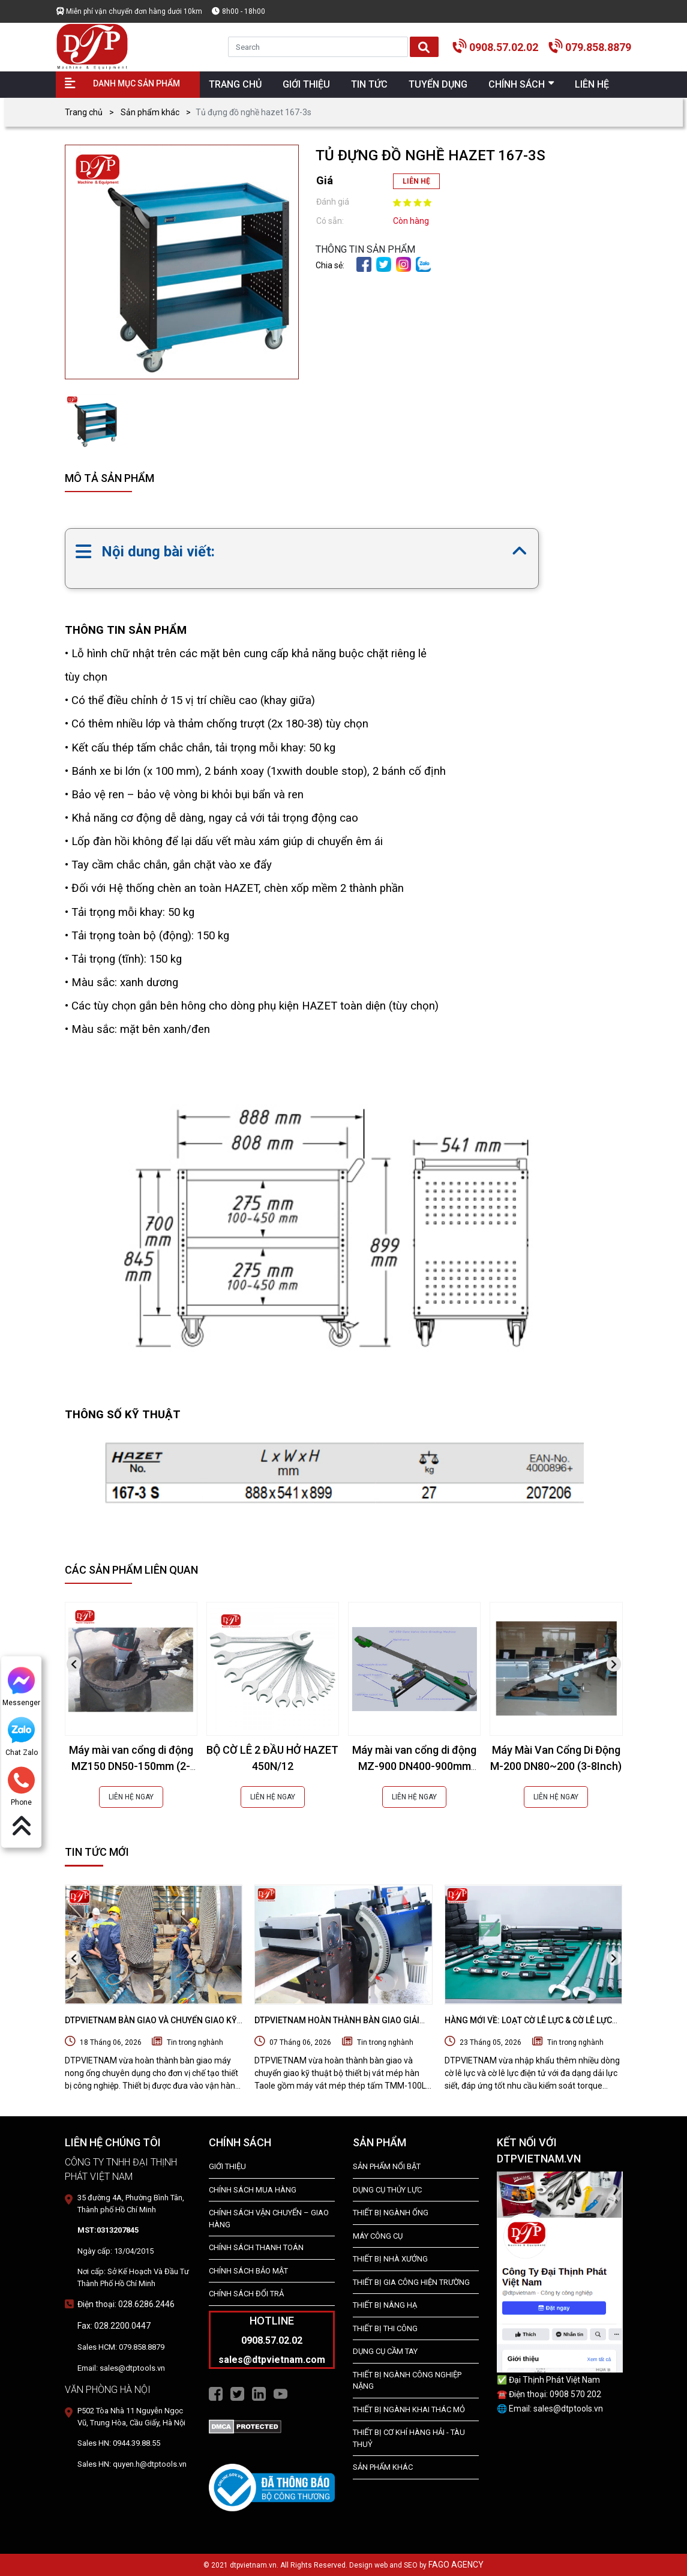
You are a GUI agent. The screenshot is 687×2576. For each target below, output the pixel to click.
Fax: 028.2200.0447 (114, 2326)
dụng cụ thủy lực (387, 2189)
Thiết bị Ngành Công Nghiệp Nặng (407, 2380)
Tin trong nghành (195, 2042)
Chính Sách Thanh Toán (256, 2247)
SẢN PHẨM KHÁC (383, 2467)
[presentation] (74, 1664)
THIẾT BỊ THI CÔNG (385, 2328)
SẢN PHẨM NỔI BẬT (387, 2166)
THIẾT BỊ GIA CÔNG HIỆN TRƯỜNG (411, 2282)
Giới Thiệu (227, 2166)
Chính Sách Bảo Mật (248, 2270)
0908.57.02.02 (503, 47)
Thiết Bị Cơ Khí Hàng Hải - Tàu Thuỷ (409, 2438)
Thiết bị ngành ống (390, 2212)
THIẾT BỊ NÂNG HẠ (385, 2305)
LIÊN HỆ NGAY (131, 1797)
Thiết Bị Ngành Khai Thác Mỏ (409, 2409)
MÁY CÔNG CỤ (378, 2235)
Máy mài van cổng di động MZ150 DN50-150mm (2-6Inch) (131, 1766)
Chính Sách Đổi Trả (246, 2293)
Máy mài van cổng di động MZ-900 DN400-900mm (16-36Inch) (414, 1766)
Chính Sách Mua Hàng (252, 2189)
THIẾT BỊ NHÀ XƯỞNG (390, 2258)
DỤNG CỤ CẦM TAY (385, 2351)
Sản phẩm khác (150, 112)
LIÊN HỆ (416, 181)
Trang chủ (84, 112)
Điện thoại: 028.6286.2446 (126, 2304)
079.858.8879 (598, 47)
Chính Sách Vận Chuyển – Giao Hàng (269, 2218)
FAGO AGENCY (456, 2564)
